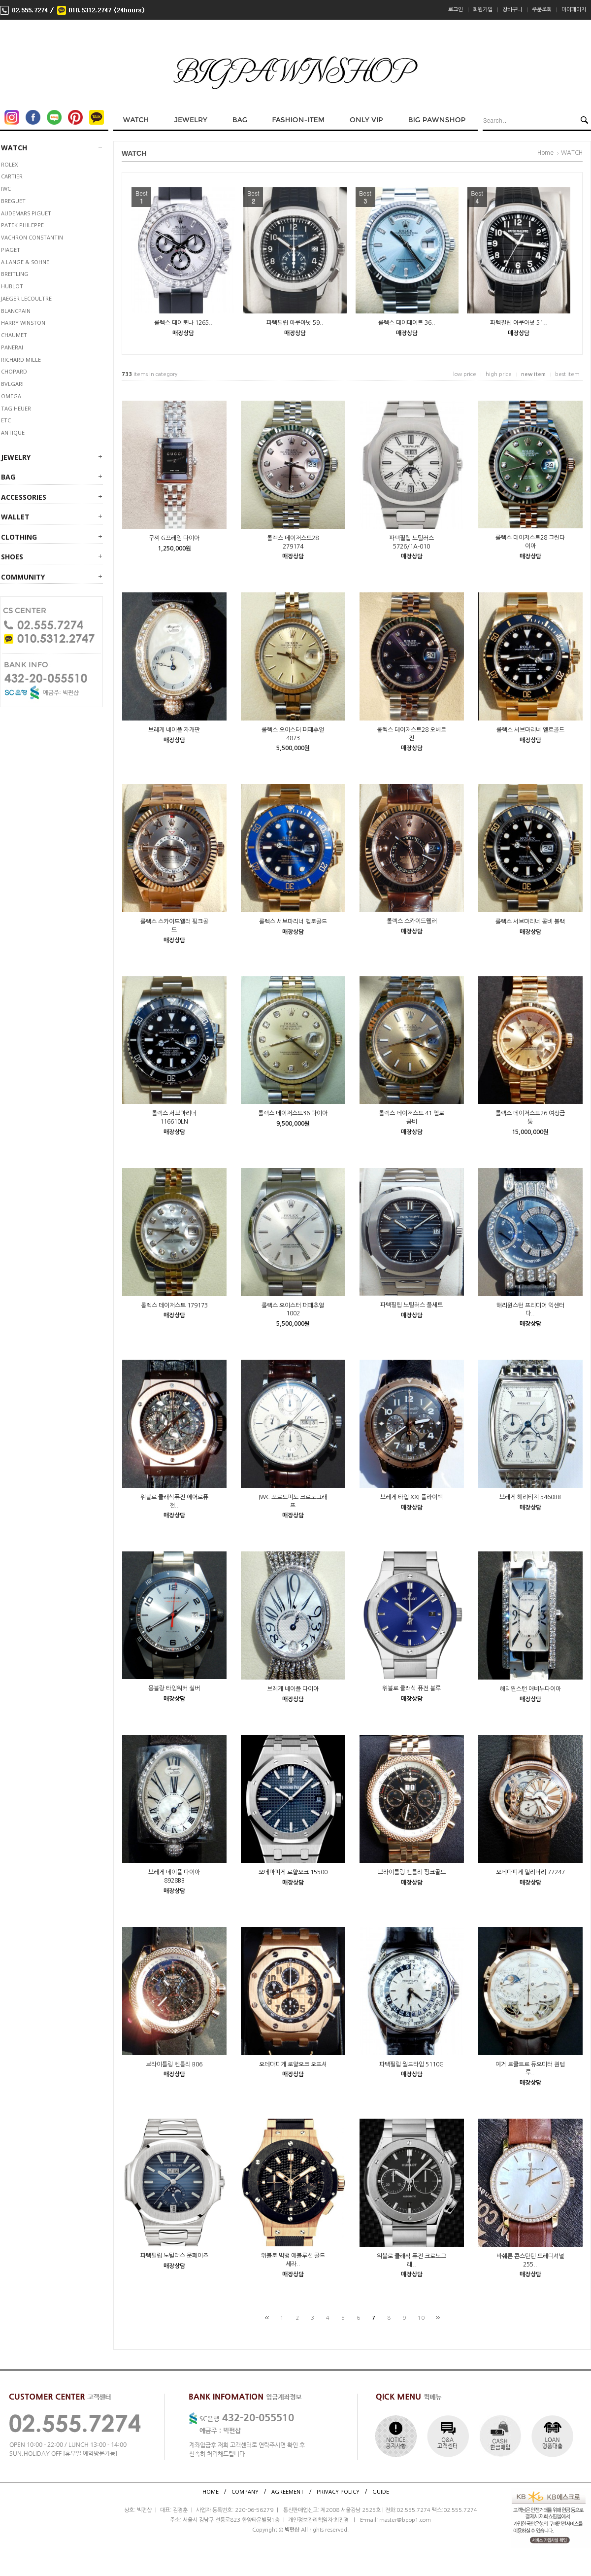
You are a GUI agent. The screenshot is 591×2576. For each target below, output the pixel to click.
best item (567, 374)
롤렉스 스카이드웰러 (412, 921)
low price (464, 374)
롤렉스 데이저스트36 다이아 (293, 1113)
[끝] (437, 2317)
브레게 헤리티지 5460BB (530, 1497)
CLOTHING (19, 537)
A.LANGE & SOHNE (25, 262)
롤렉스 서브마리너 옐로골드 (530, 730)
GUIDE (380, 2491)
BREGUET (13, 201)
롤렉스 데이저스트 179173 (174, 1305)
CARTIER (12, 176)
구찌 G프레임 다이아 (174, 538)
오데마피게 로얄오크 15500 (293, 1872)
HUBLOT (12, 286)
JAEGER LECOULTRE (26, 298)
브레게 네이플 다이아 (293, 1689)
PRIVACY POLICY (338, 2491)
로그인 (455, 9)
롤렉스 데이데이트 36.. (406, 323)
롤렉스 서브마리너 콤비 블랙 (530, 922)
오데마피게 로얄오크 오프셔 (293, 2064)
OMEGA (11, 396)
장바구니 (512, 9)
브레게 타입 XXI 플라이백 (411, 1497)
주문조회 (542, 9)
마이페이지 (573, 9)
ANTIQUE (13, 432)
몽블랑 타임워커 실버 (174, 1688)
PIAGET (10, 249)
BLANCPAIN (16, 310)
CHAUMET (14, 335)
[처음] (267, 2317)
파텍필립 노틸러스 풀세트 (411, 1305)
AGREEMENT (287, 2491)
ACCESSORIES (23, 497)
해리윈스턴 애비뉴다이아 (530, 1689)
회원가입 (482, 9)
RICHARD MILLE (21, 359)
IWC (6, 188)
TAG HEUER (16, 408)
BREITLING (15, 273)
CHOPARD (14, 371)
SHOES (12, 556)
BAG (8, 476)
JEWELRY (16, 457)
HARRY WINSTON (23, 322)
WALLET (15, 516)
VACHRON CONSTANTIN (32, 237)
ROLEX (9, 164)
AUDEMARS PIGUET (26, 213)
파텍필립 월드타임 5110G (411, 2064)
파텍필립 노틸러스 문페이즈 (174, 2256)
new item (533, 374)
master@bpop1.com (405, 2520)
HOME (210, 2491)
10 (421, 2318)
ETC (6, 420)
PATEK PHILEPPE (22, 225)
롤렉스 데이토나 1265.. (183, 323)
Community (23, 577)
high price (499, 374)
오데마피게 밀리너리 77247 (530, 1872)
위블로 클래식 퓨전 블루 (411, 1688)
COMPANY (245, 2491)
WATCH (14, 147)
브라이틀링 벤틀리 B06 (174, 2064)
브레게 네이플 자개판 (174, 730)
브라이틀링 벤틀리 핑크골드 (412, 1872)
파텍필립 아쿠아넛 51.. (518, 323)
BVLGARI (12, 383)
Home (545, 153)
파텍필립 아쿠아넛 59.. (295, 323)
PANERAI (12, 347)
